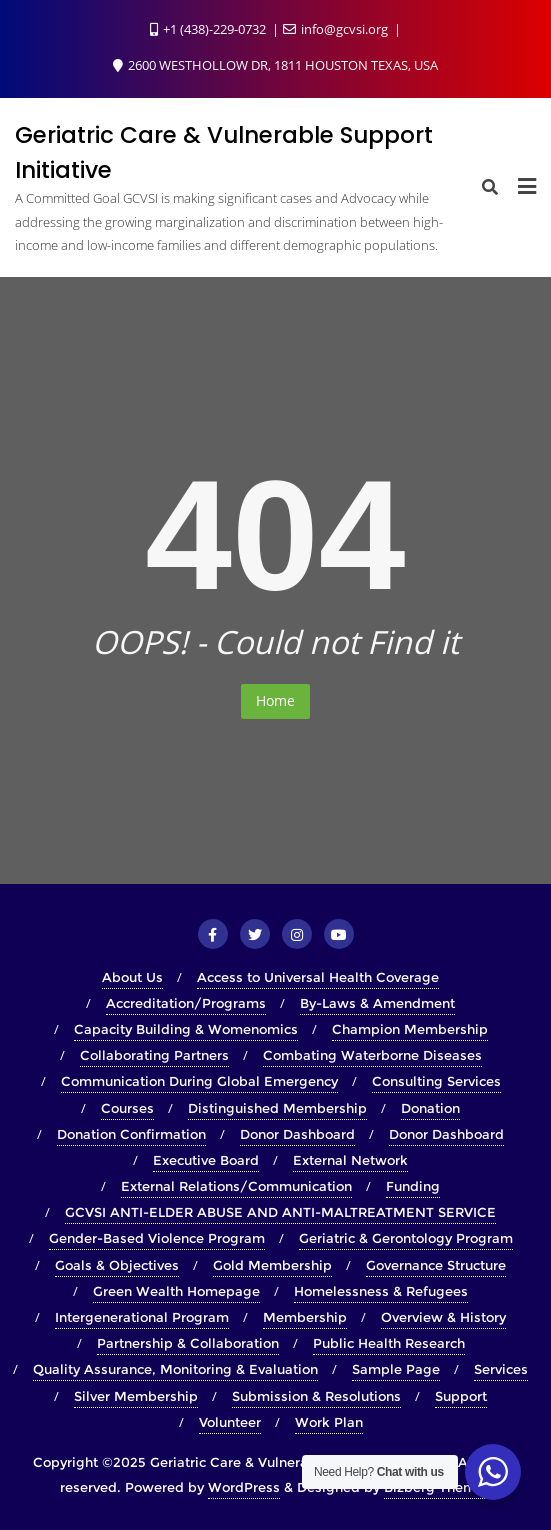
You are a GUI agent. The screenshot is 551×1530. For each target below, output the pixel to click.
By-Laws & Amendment (377, 1003)
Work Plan (329, 1422)
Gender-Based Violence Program (157, 1238)
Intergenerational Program (142, 1317)
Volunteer (230, 1422)
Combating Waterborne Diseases (372, 1055)
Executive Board (206, 1160)
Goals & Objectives (117, 1265)
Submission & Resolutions (316, 1396)
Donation (430, 1108)
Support (461, 1396)
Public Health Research (389, 1343)
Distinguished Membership (277, 1108)
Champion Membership (410, 1029)
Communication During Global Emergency (199, 1081)
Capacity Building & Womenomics (186, 1029)
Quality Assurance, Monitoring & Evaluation (175, 1369)
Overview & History (443, 1317)
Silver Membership (136, 1396)
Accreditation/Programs (186, 1003)
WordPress (244, 1487)
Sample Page (396, 1369)
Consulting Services (436, 1081)
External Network (350, 1160)
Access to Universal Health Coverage (318, 977)
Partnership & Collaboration (188, 1343)
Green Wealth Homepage (176, 1291)
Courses (127, 1108)
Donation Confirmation (131, 1134)
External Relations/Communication (236, 1186)
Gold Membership (272, 1265)
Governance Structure (436, 1265)
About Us (132, 977)
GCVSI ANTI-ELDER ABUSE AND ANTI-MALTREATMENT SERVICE (280, 1212)
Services (501, 1369)
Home (275, 700)
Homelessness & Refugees (381, 1291)
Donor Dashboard (297, 1134)
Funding (413, 1186)
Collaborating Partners (154, 1055)
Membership (305, 1317)
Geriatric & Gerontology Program (406, 1238)
